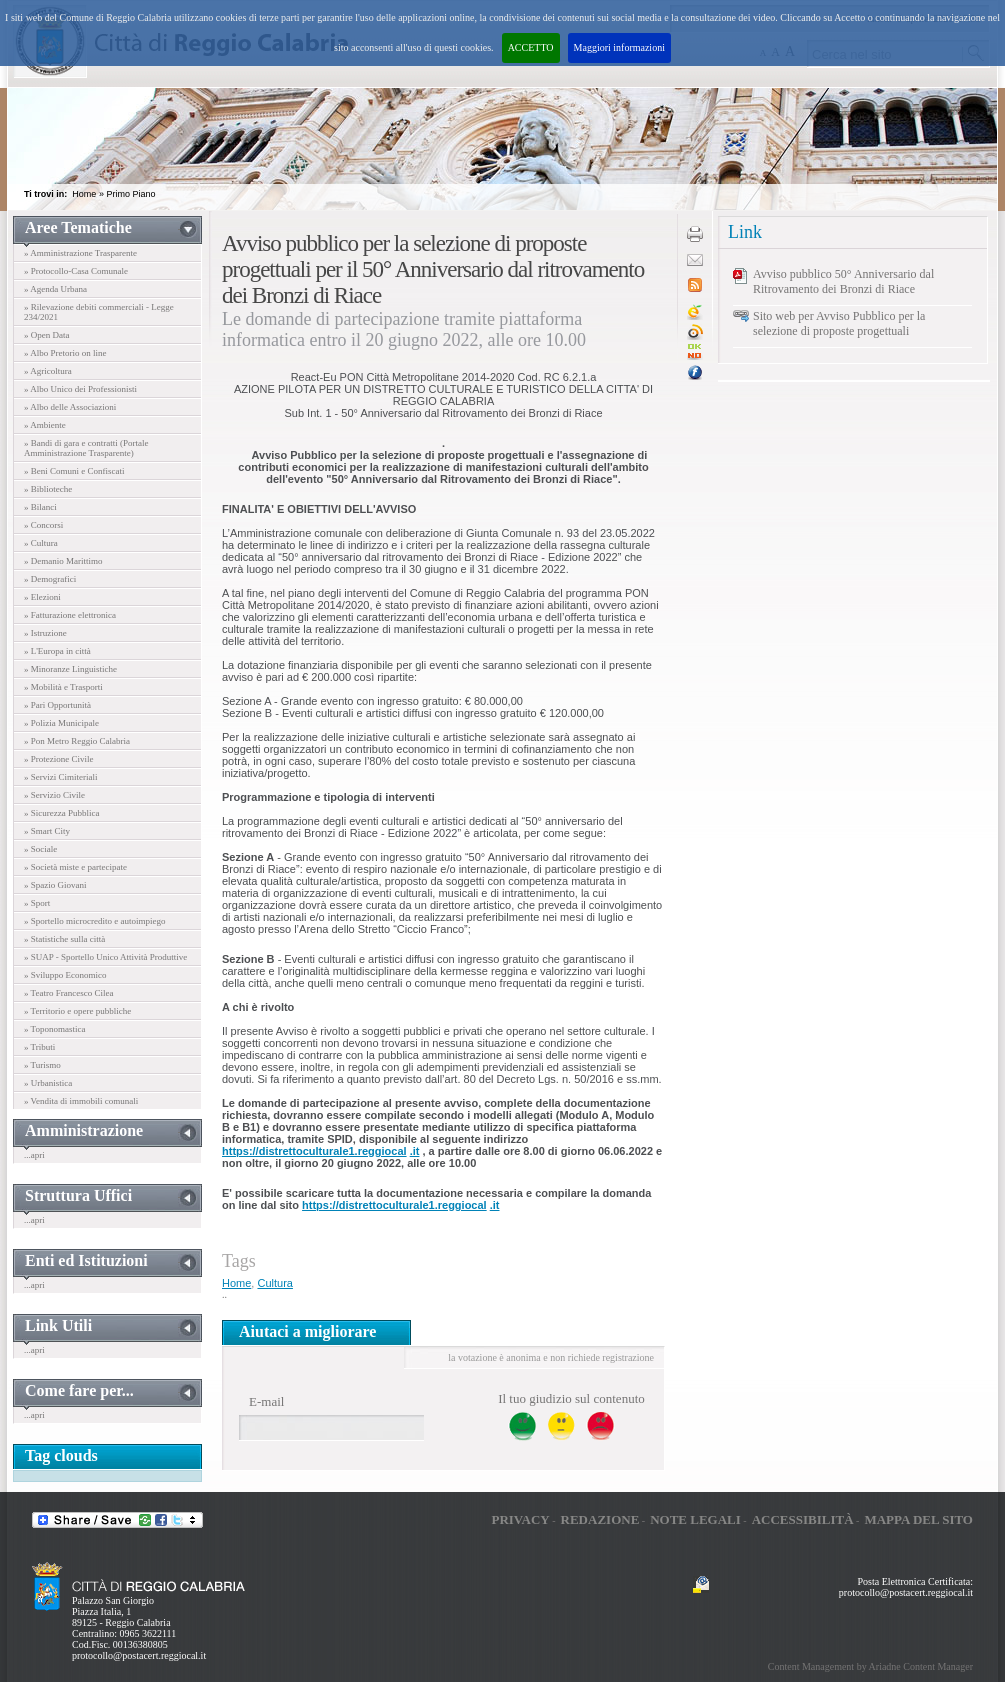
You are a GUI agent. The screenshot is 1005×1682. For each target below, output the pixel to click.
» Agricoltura (48, 371)
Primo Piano (130, 194)
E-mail (266, 1401)
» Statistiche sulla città (64, 939)
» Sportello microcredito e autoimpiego (94, 921)
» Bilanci (40, 507)
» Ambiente (45, 425)
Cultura (274, 1283)
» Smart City (47, 831)
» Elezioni (42, 597)
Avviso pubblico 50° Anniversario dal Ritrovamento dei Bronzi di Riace (843, 281)
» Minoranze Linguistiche (70, 669)
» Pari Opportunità (57, 705)
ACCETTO (531, 47)
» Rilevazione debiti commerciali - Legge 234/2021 (99, 312)
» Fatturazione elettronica (70, 615)
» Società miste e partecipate (75, 867)
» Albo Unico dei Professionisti (80, 389)
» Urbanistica (48, 1083)
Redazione (600, 1519)
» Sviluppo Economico (65, 975)
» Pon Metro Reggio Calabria (77, 741)
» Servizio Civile (54, 795)
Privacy (520, 1519)
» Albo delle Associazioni (70, 407)
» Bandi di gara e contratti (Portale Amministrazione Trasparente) (86, 448)
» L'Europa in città (57, 651)
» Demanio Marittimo (63, 561)
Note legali (695, 1519)
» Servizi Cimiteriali (61, 777)
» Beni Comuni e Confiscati (74, 471)
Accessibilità (803, 1519)
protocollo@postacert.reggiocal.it (139, 1655)
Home (84, 194)
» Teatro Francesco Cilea (68, 993)
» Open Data (46, 335)
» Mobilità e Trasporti (63, 687)
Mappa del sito (918, 1519)
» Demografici (50, 579)
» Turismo (42, 1065)
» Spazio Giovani (55, 885)
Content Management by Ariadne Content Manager (870, 1666)
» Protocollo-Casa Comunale (76, 271)
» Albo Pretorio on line (65, 353)
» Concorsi (43, 525)
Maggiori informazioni (619, 47)
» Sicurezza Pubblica (61, 813)
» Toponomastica (54, 1029)
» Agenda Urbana (55, 289)
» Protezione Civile (59, 759)
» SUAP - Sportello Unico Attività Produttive (105, 957)
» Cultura (41, 543)
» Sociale (40, 849)
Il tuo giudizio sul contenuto (571, 1398)
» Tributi (39, 1047)
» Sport (37, 903)
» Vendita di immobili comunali (81, 1101)
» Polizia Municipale (61, 723)
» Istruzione (45, 633)
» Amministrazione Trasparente (80, 253)
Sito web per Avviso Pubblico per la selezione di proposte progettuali (839, 323)
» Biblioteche (48, 489)
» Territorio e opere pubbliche (77, 1011)
